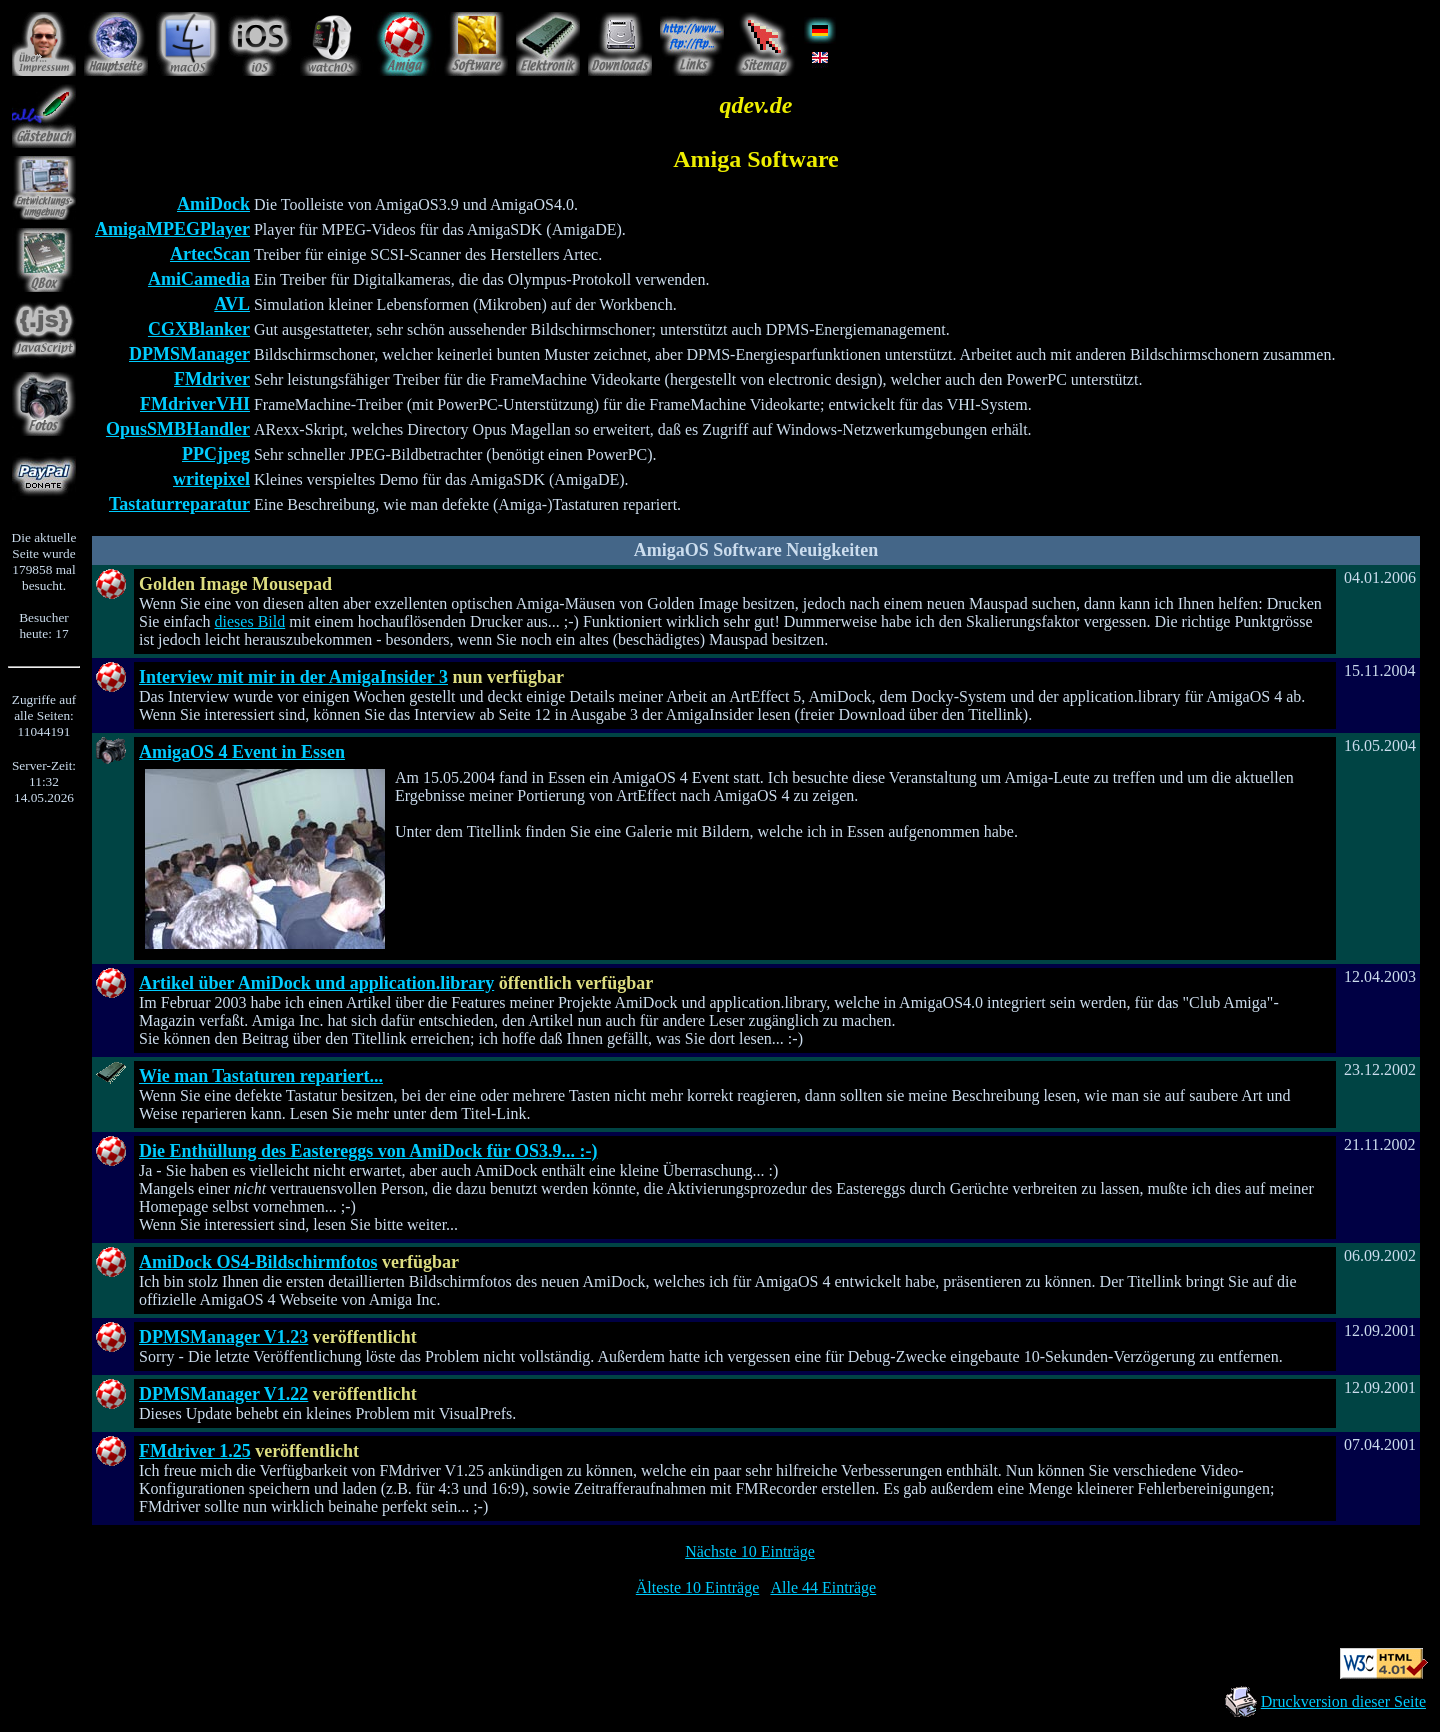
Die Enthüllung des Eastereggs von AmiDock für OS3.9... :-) (368, 1151)
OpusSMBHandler (178, 429)
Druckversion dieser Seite (1343, 1701)
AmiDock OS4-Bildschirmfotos (258, 1262)
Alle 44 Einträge (823, 1587)
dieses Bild (250, 621)
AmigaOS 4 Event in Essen (242, 752)
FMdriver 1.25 (195, 1451)
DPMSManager (189, 354)
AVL (232, 304)
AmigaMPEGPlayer (172, 229)
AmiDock (213, 204)
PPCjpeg (216, 454)
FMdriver (212, 379)
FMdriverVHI (195, 404)
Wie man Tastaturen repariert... (261, 1076)
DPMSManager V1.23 (223, 1337)
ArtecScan (210, 254)
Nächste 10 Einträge (750, 1551)
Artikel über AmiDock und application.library (316, 983)
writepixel (211, 479)
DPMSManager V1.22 (223, 1394)
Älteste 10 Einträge (698, 1587)
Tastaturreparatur (179, 504)
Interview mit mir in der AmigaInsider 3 (293, 677)
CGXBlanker (199, 329)
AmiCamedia (199, 279)
